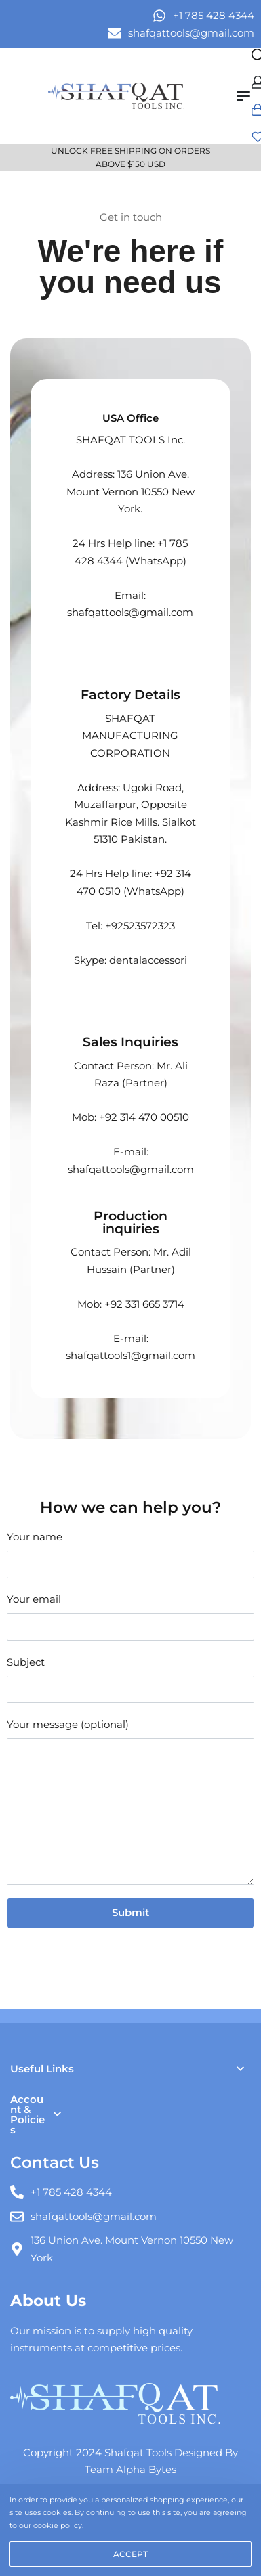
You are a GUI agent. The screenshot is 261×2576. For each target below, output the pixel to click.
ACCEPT (130, 2554)
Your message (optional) (130, 1802)
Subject (130, 1679)
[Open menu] (243, 96)
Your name (130, 1554)
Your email (130, 1616)
